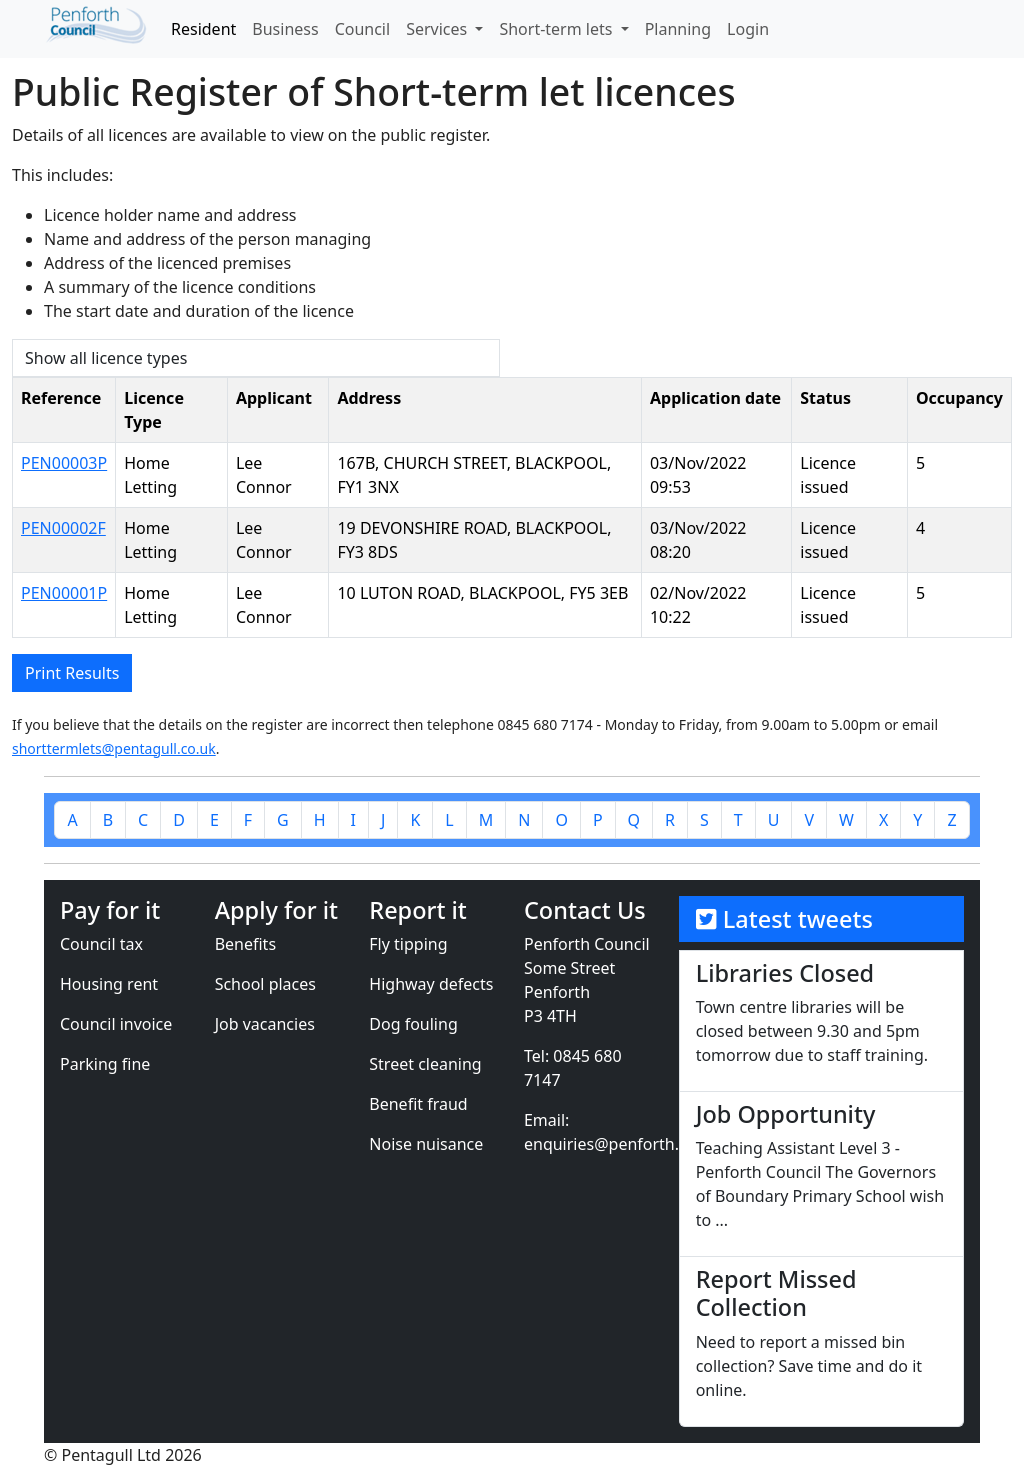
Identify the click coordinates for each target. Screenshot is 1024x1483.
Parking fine (105, 1064)
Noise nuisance (426, 1144)
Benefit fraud (418, 1104)
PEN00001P (64, 593)
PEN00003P (64, 463)
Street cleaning (425, 1064)
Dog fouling (413, 1024)
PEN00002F (63, 528)
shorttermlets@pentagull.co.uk (114, 748)
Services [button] (438, 29)
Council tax (101, 944)
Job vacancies (265, 1024)
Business (285, 29)
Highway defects (431, 984)
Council (363, 29)
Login (748, 29)
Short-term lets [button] (557, 29)
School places (265, 984)
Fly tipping (408, 944)
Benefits (245, 944)
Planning (678, 29)
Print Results (72, 673)
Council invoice (116, 1024)
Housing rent (109, 984)
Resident (203, 29)
